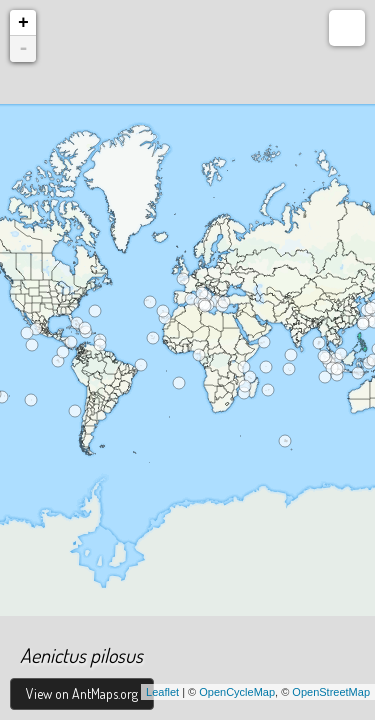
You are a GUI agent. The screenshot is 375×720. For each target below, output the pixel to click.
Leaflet (162, 692)
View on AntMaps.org (82, 693)
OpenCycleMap (237, 692)
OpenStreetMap (331, 692)
